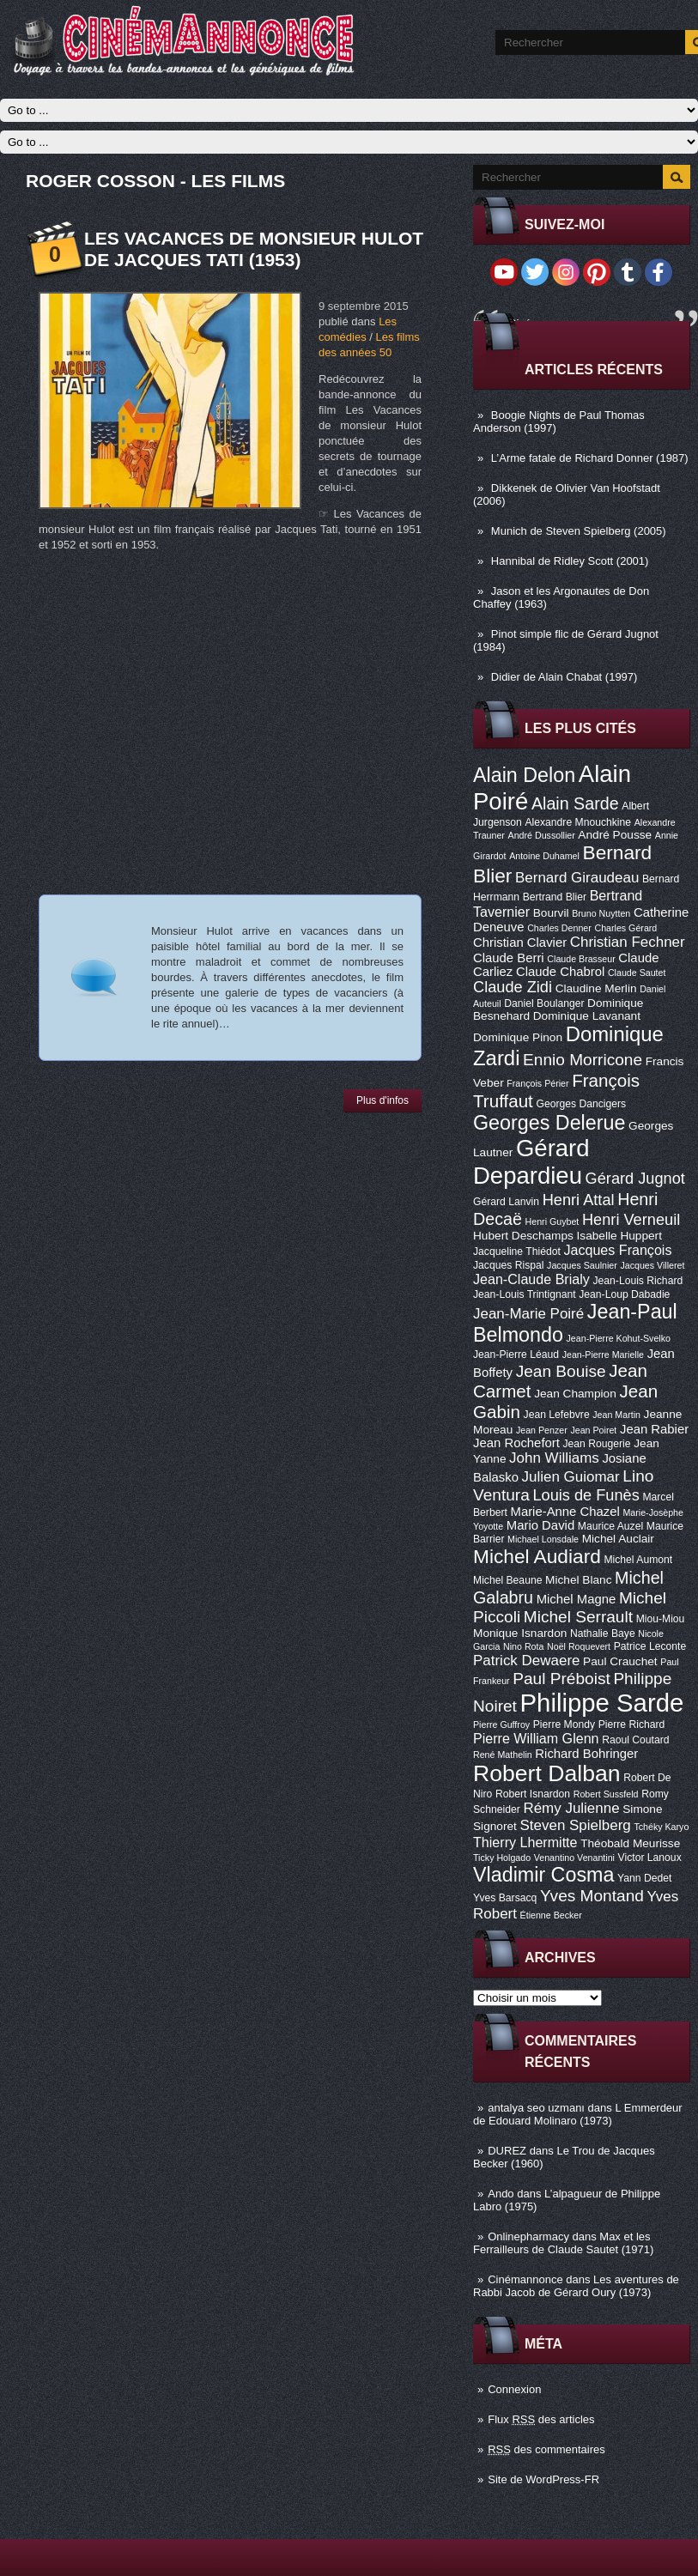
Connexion (514, 2389)
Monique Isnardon (520, 1633)
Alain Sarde (575, 803)
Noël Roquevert (578, 1646)
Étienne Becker (551, 1915)
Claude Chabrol (560, 972)
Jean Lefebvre (557, 1415)
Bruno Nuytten (601, 913)
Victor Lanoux (650, 1858)
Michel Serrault (578, 1617)
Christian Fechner (627, 942)
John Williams (554, 1458)
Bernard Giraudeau (577, 878)
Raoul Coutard (635, 1740)
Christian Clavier (520, 942)
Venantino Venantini (574, 1857)
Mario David (540, 1525)
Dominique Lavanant (586, 1015)
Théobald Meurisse (630, 1843)
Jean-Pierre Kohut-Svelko (619, 1338)
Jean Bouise (561, 1371)
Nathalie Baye (602, 1633)
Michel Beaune (507, 1580)
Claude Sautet (637, 972)
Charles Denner (559, 928)
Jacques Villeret (652, 1265)
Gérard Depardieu (531, 1162)
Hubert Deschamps (523, 1235)
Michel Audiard (537, 1556)
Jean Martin (616, 1414)
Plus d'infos (382, 1100)
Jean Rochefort (516, 1443)
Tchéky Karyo (661, 1826)
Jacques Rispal (508, 1265)
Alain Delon (524, 775)
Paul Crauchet (620, 1661)
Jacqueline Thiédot (517, 1252)
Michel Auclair (618, 1538)
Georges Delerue (549, 1123)
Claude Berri (508, 958)
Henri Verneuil (631, 1219)
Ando (500, 2193)
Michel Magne (576, 1599)
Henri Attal (579, 1200)
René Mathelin (502, 1754)
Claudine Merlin (596, 988)
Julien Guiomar (571, 1477)
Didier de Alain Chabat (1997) (564, 676)
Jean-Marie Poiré (528, 1314)
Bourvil (551, 912)
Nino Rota (523, 1646)
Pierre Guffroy (501, 1724)
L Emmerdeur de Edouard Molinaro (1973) (578, 2114)
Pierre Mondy (564, 1724)
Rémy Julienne (571, 1808)
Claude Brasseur (581, 959)
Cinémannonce (525, 2279)
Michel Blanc (578, 1579)
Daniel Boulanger (544, 1003)
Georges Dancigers (581, 1104)
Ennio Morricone (582, 1060)
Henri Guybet (552, 1221)
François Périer (537, 1083)
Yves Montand (592, 1896)
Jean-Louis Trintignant (524, 1294)
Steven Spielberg (575, 1825)
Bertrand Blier (554, 897)
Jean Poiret (593, 1430)
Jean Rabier (654, 1429)
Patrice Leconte (650, 1646)
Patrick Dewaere (526, 1660)
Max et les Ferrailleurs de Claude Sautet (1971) (563, 2243)
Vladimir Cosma (543, 1875)
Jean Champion (575, 1393)
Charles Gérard (625, 928)
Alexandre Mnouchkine (578, 822)
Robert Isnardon (532, 1794)
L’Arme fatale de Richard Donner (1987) (590, 458)
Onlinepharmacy (528, 2236)
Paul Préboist (561, 1679)
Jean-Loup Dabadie (624, 1294)
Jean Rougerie (597, 1444)
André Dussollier (541, 835)
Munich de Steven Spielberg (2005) (578, 530)
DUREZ (507, 2150)
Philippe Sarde (602, 1702)
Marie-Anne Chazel (565, 1511)
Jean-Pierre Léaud (516, 1355)
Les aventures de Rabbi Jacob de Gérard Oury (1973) (576, 2286)
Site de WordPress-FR (543, 2479)
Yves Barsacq (505, 1898)
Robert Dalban (547, 1773)
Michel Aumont (638, 1560)
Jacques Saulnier (582, 1265)
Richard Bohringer (586, 1754)
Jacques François (617, 1250)
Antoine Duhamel (544, 856)
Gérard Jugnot (635, 1178)
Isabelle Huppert (619, 1235)
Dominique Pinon (517, 1037)
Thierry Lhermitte (525, 1842)
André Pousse (615, 834)
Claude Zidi (512, 987)
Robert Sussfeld (606, 1794)
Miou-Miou (660, 1619)
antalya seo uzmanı (536, 2107)
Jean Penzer (542, 1430)
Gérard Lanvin (506, 1202)
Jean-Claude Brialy (531, 1279)
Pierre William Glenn (536, 1738)
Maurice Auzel (610, 1526)
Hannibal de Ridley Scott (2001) (570, 561)
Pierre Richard (631, 1724)
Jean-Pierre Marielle (603, 1354)
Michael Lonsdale (543, 1539)
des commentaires (546, 2449)
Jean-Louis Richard (637, 1281)
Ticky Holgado (502, 1857)
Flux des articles (541, 2419)
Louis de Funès (585, 1495)
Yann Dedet (644, 1878)
